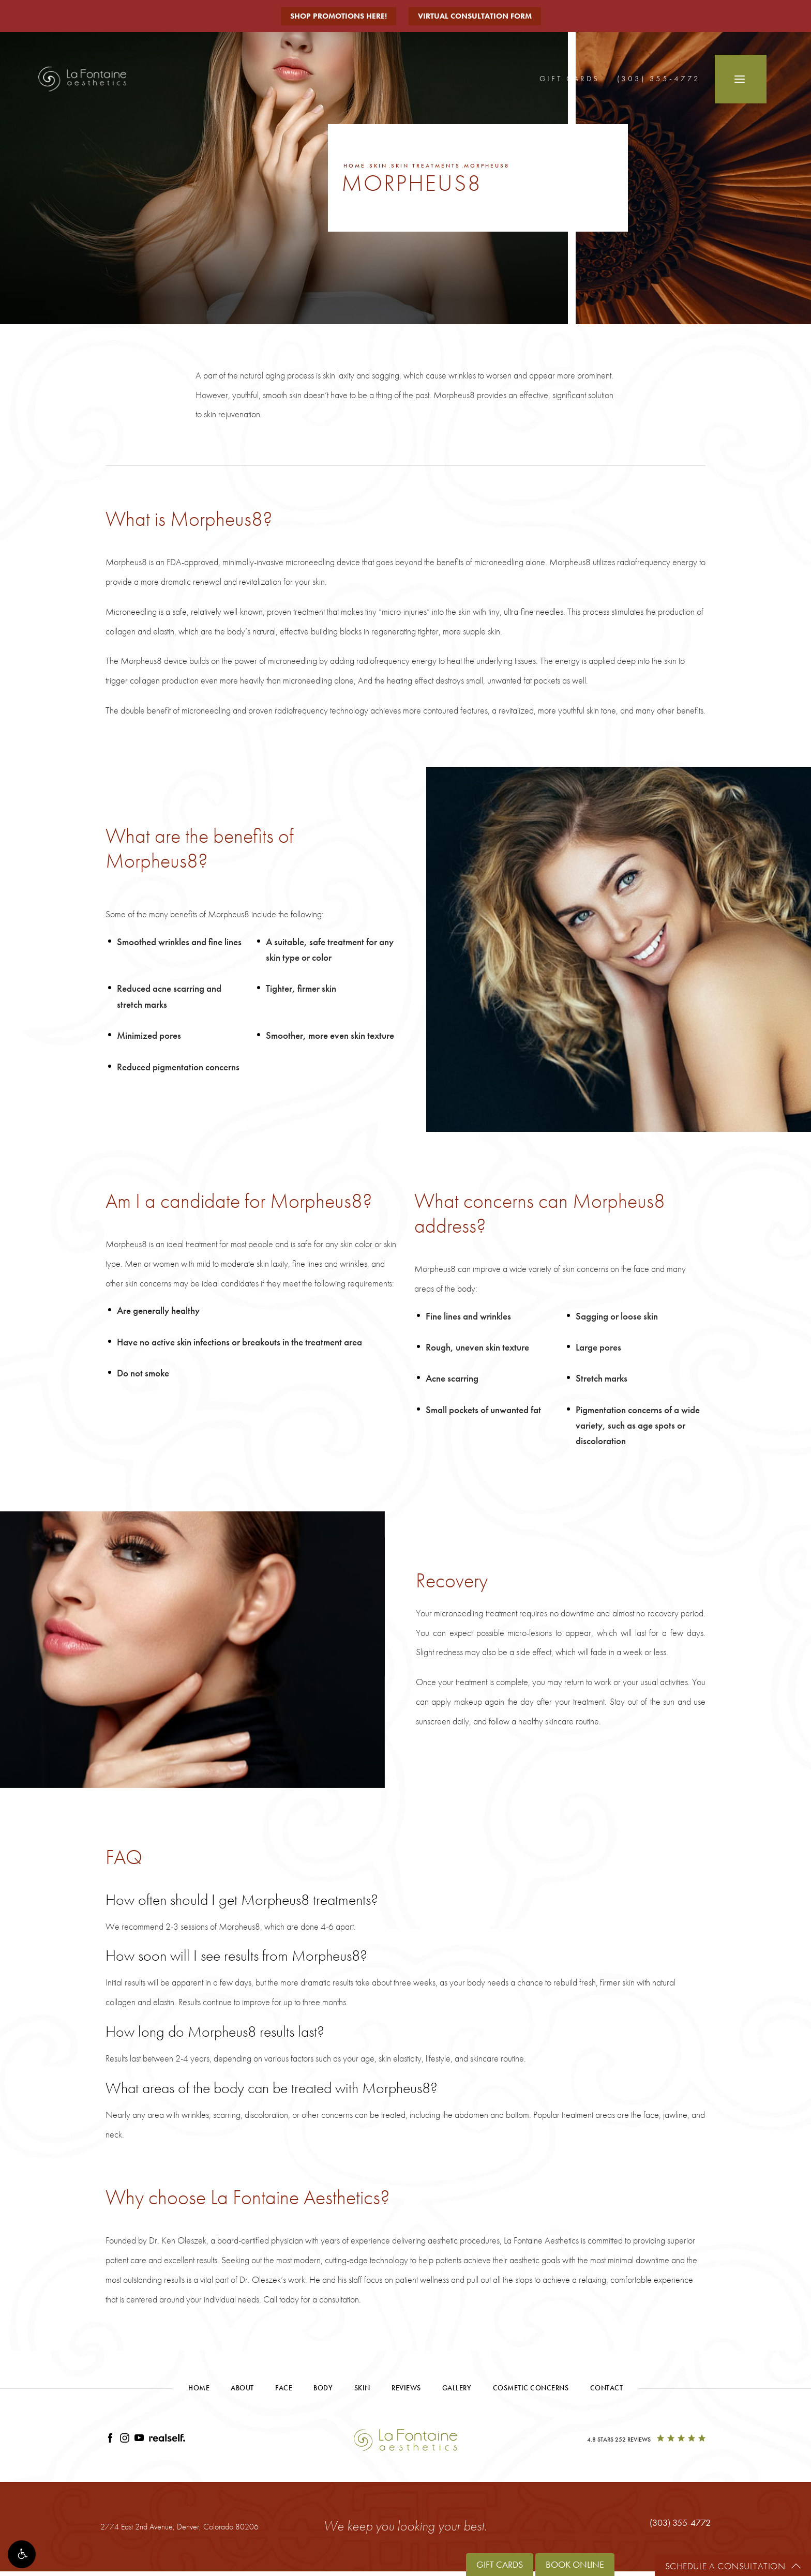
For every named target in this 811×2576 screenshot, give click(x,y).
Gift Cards (569, 78)
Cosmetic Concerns (531, 2387)
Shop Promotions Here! (338, 16)
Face (283, 2387)
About (242, 2387)
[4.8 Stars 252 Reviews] (646, 2439)
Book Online (575, 2564)
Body (323, 2387)
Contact (606, 2387)
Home (354, 165)
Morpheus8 (486, 165)
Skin (378, 165)
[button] (22, 2554)
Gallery (457, 2387)
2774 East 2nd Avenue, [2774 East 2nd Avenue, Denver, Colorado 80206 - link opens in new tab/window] (179, 2526)
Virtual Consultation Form (475, 16)
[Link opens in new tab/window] (110, 2439)
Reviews (406, 2387)
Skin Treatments (425, 165)
